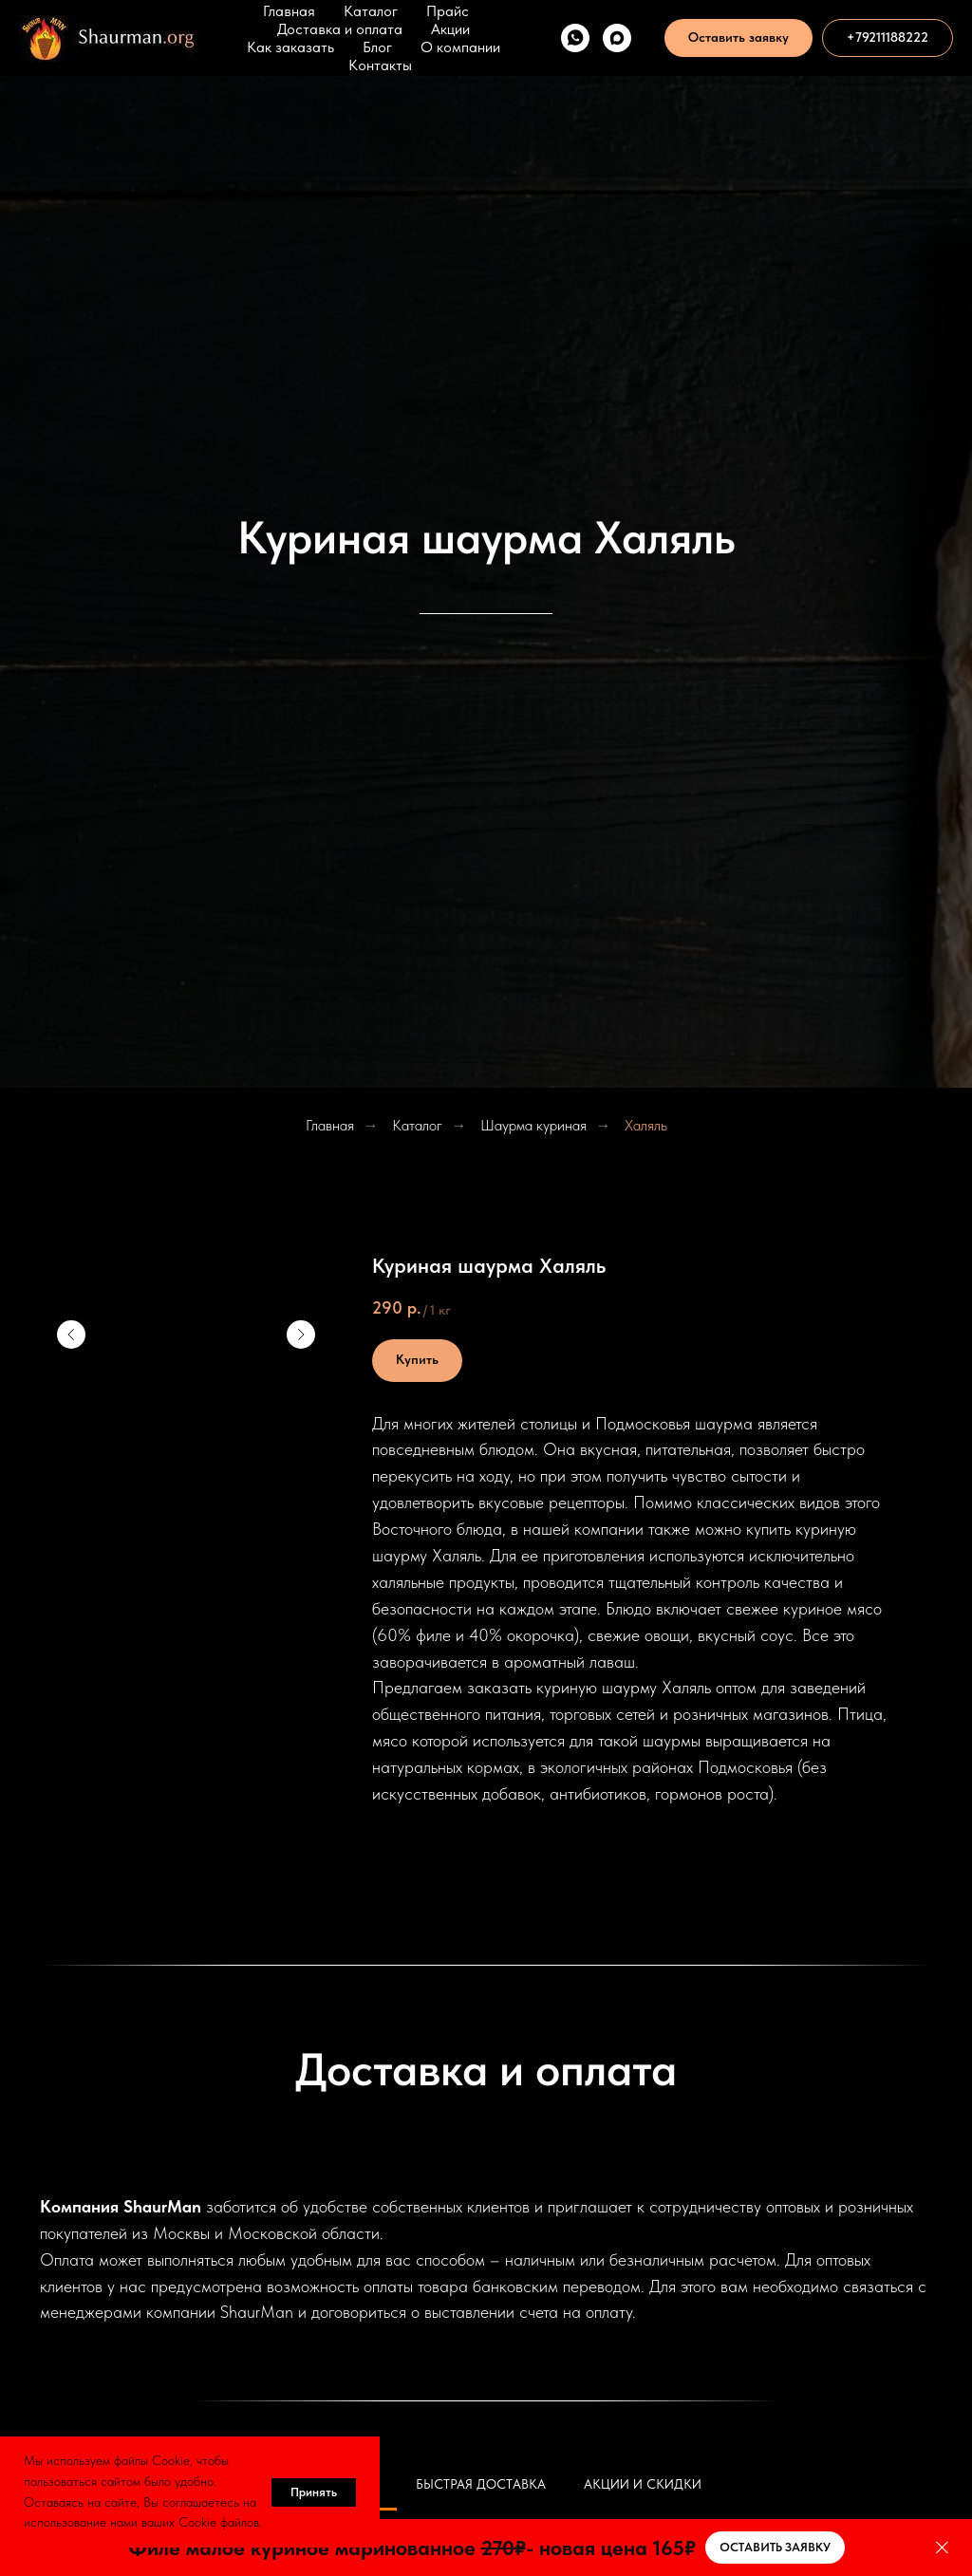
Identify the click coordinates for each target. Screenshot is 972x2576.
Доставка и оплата (339, 29)
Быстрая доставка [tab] (481, 2484)
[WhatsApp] (575, 38)
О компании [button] (460, 47)
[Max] (617, 38)
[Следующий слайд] (301, 1334)
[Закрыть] (942, 2548)
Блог (377, 47)
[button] (738, 38)
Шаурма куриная (533, 1125)
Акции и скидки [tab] (642, 2484)
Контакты (380, 65)
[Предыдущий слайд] (71, 1334)
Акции (450, 29)
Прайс (447, 11)
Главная (289, 11)
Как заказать (290, 47)
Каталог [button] (371, 11)
